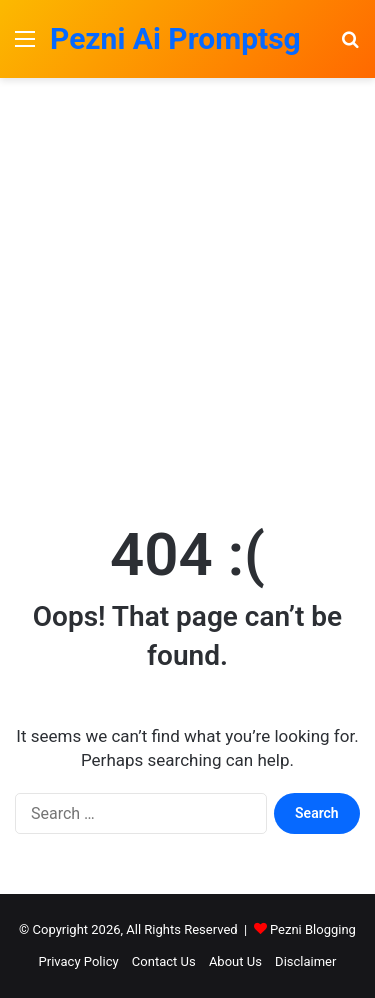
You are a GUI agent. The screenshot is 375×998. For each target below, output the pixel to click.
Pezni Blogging (313, 929)
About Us (235, 961)
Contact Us (164, 961)
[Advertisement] (187, 295)
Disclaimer (305, 961)
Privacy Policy (79, 961)
